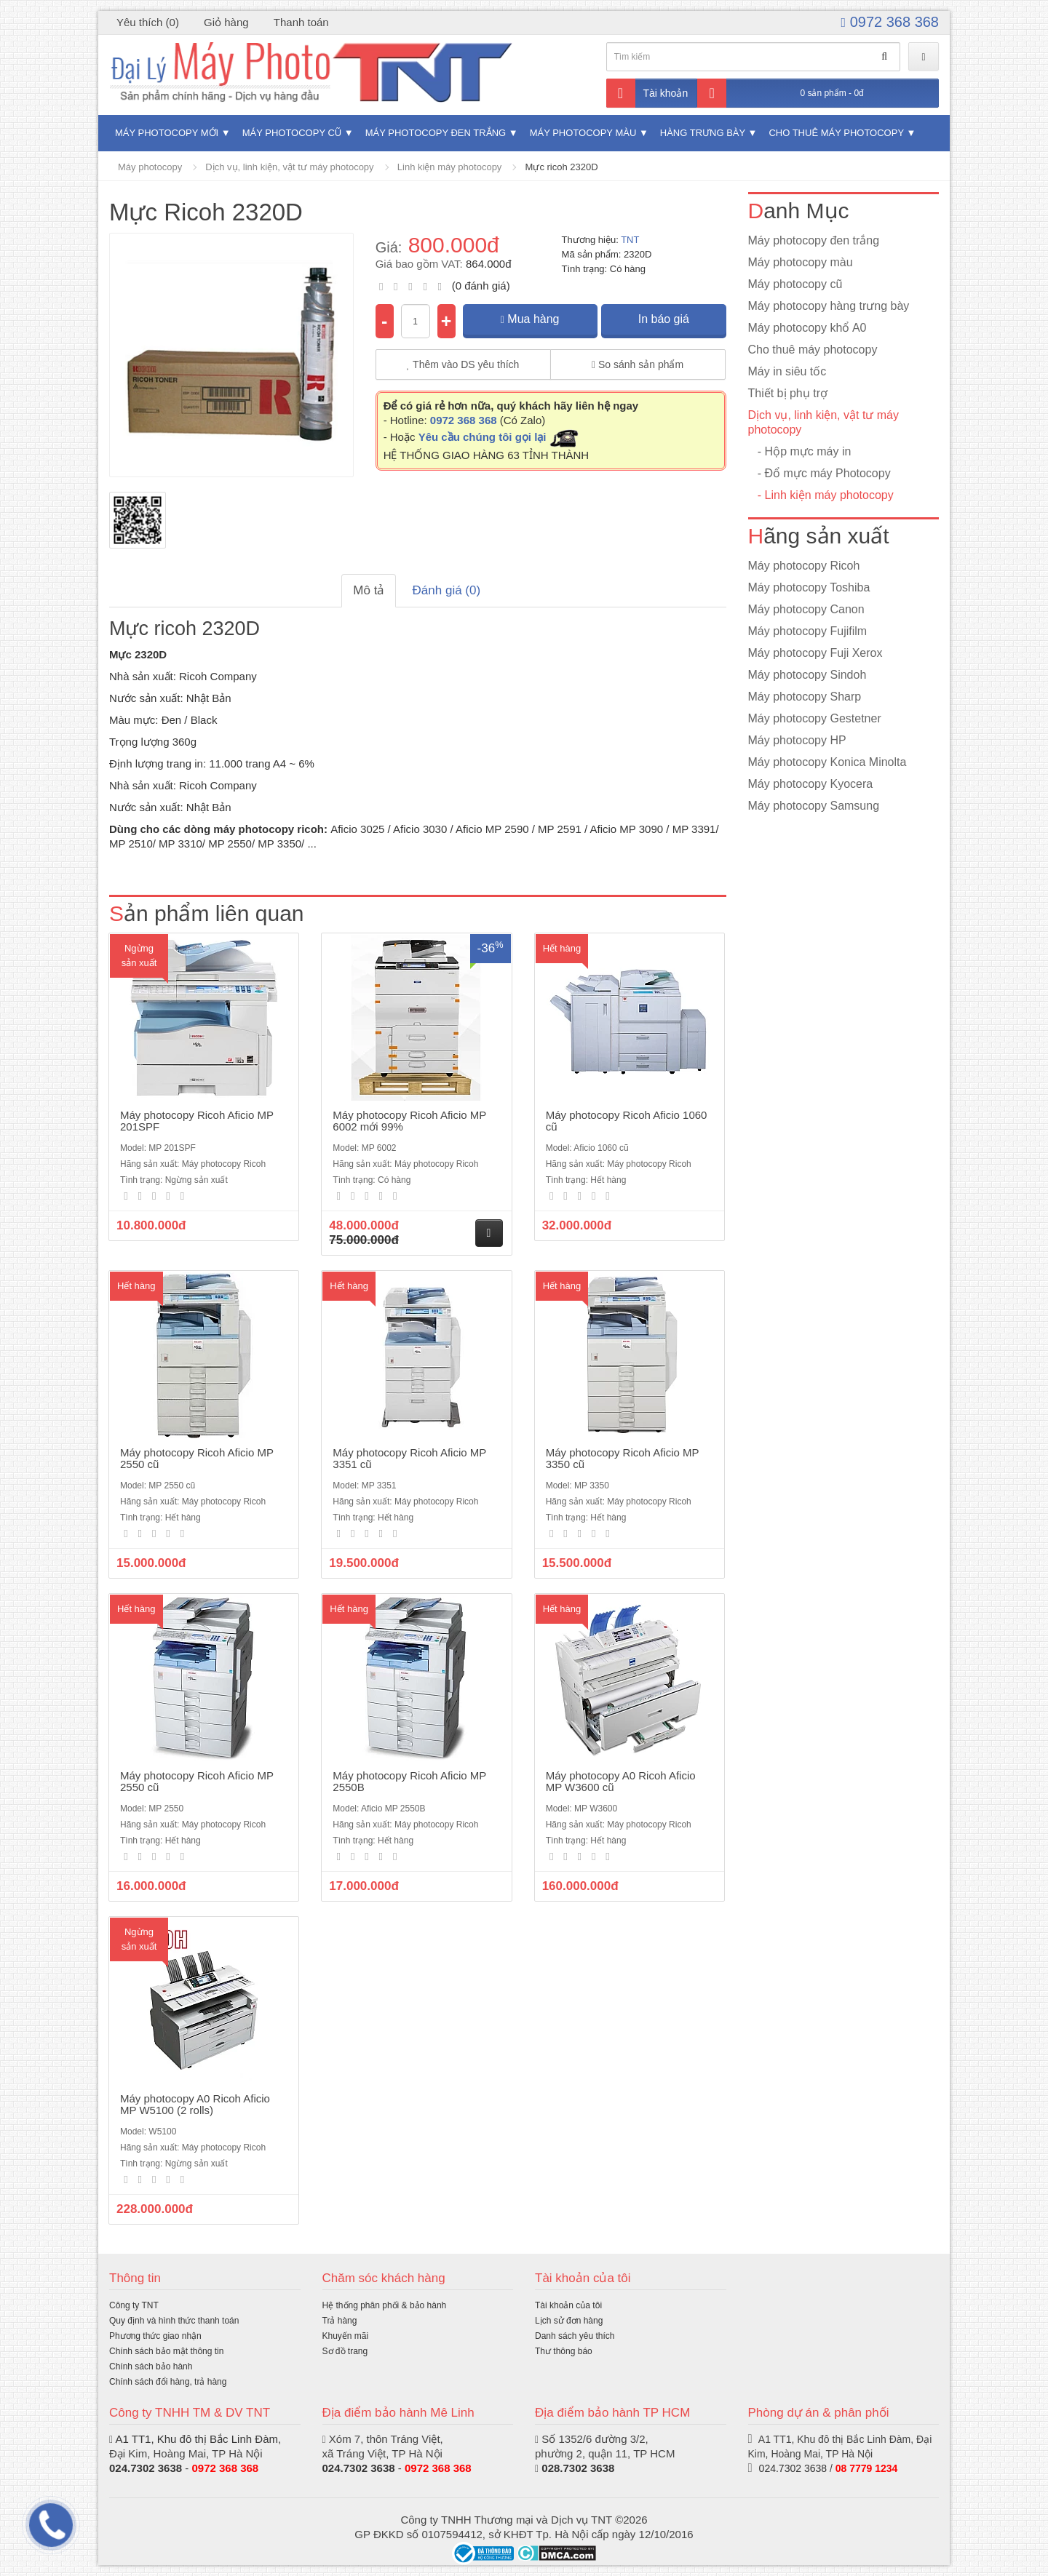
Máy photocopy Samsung (814, 805)
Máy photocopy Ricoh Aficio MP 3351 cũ (409, 1458)
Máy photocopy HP (797, 740)
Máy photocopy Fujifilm (808, 631)
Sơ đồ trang (345, 2351)
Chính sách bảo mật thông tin (166, 2351)
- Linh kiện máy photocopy (821, 495)
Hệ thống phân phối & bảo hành (384, 2305)
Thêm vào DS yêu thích (463, 364)
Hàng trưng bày (702, 132)
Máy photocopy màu (583, 132)
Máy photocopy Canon (806, 609)
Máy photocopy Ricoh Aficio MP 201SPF (197, 1121)
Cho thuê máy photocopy (836, 132)
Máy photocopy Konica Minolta (827, 762)
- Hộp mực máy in (800, 451)
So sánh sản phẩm (637, 364)
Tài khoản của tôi (568, 2305)
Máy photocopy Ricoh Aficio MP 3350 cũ (622, 1458)
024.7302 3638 (145, 2468)
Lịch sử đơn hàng (569, 2321)
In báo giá (663, 319)
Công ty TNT (134, 2305)
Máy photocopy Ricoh (804, 565)
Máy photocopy (150, 167)
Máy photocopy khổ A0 (807, 328)
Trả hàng (339, 2321)
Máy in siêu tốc (787, 371)
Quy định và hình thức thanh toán (174, 2321)
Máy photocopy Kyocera (810, 784)
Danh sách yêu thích (574, 2336)
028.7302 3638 (577, 2468)
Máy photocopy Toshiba (809, 587)
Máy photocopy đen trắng (435, 132)
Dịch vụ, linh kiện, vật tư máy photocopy (289, 167)
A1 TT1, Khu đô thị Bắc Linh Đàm (196, 2439)
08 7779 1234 (866, 2468)
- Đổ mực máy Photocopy (819, 473)
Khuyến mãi (345, 2336)
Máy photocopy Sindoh (807, 675)
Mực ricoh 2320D (561, 167)
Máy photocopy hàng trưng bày (829, 306)
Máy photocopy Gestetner (814, 718)
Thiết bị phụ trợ (787, 393)
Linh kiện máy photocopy (449, 167)
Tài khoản (647, 93)
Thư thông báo (563, 2351)
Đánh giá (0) (447, 590)
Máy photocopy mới (166, 132)
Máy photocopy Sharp (805, 696)
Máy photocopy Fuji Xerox (815, 653)
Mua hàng (530, 319)
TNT (630, 239)
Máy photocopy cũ (292, 132)
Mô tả (368, 590)
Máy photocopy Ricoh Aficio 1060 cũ (626, 1121)
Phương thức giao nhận (155, 2336)
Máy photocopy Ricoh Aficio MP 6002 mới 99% (409, 1121)
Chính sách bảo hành (150, 2366)
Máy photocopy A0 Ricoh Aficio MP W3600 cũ (621, 1781)
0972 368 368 (890, 22)
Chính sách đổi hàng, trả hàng (167, 2382)
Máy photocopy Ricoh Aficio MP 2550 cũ (197, 1458)
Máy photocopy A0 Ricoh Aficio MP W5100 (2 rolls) (195, 2104)
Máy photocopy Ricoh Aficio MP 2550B (409, 1781)
